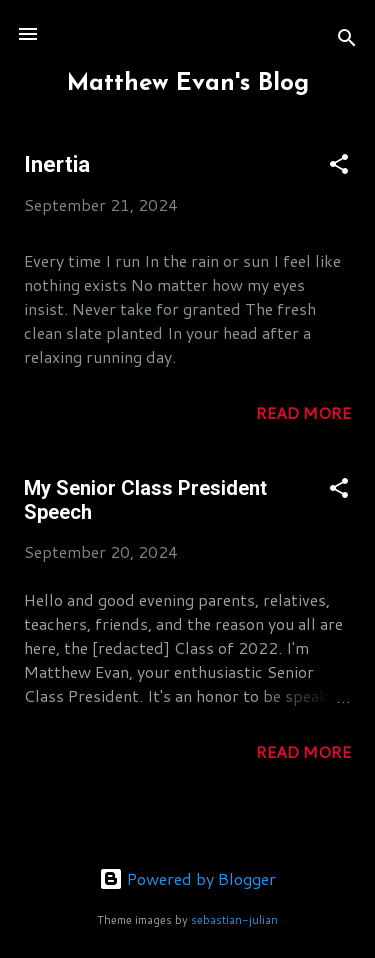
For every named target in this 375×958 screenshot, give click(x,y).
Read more (303, 412)
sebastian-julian (234, 920)
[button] (339, 167)
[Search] (347, 40)
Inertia (57, 164)
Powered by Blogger (187, 878)
